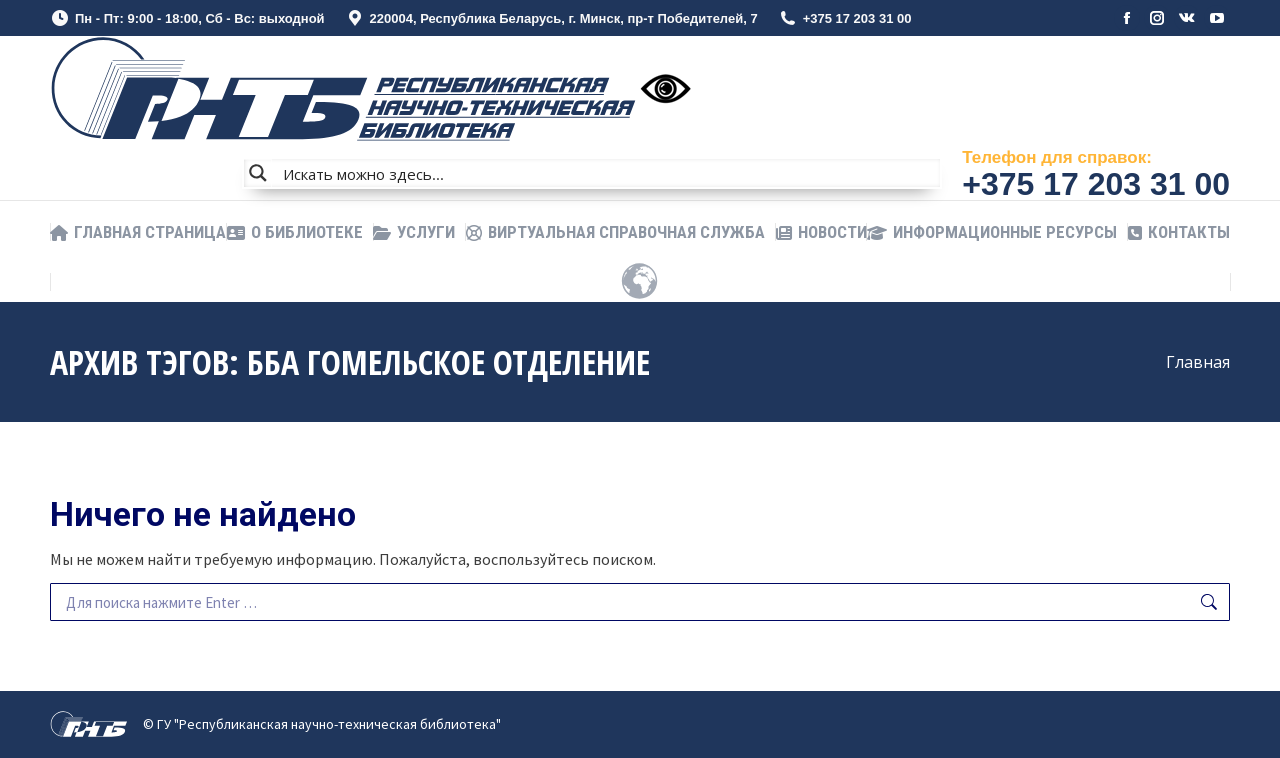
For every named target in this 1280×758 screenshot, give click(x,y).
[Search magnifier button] (258, 173)
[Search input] (607, 173)
